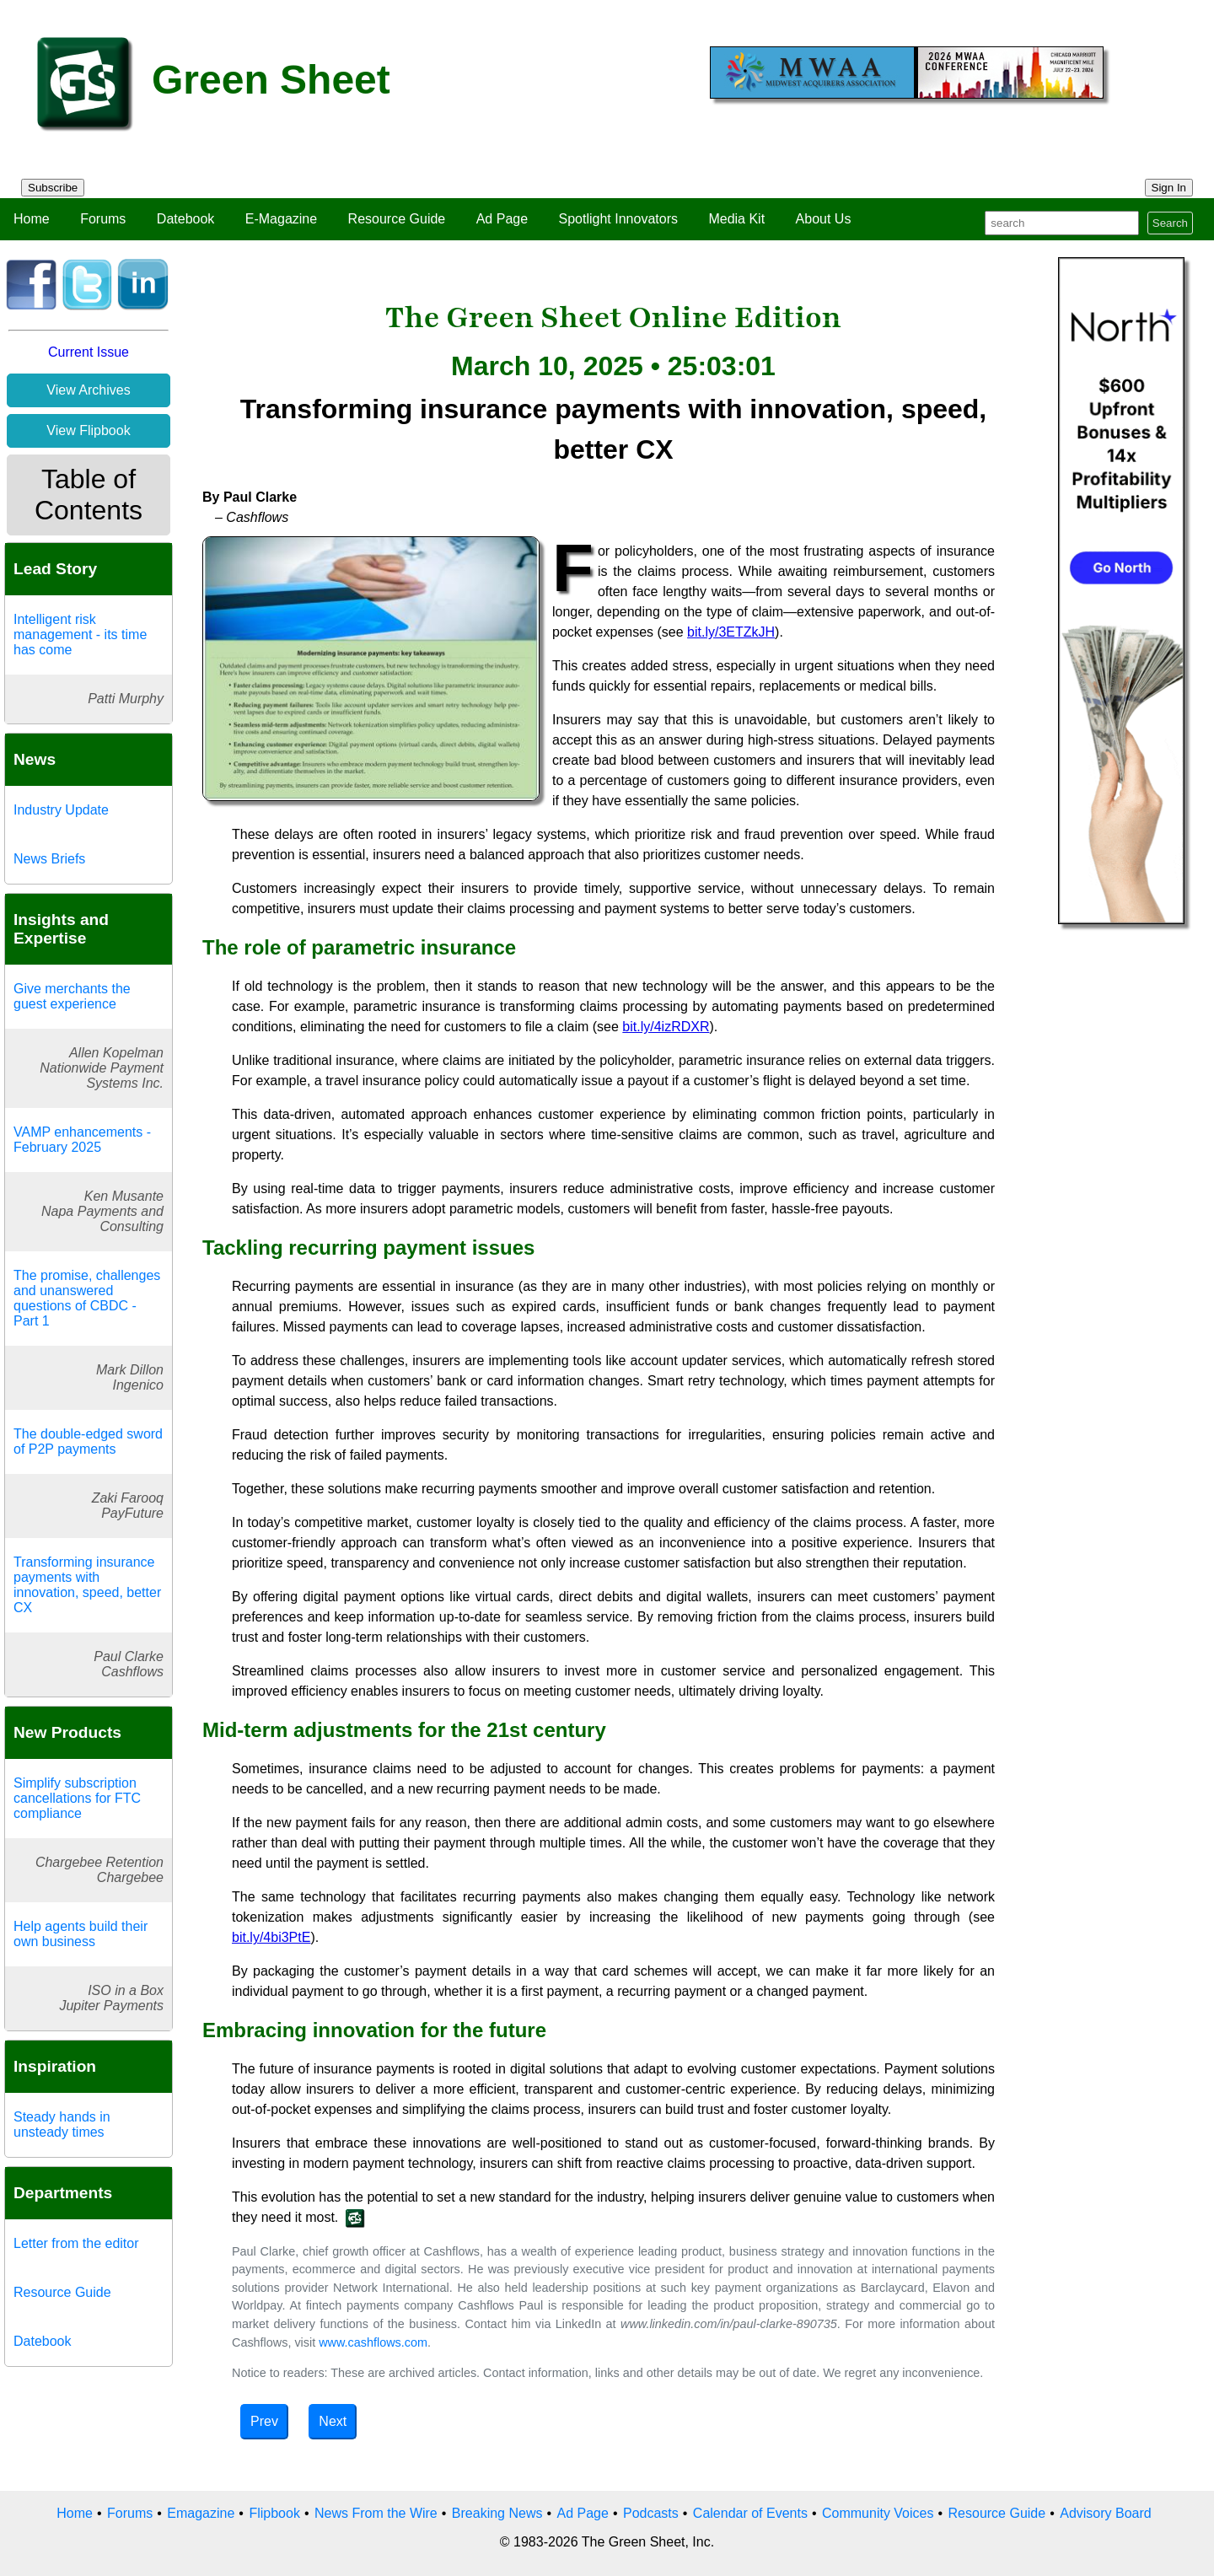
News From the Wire (376, 2513)
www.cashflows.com (373, 2342)
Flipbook (274, 2513)
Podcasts (651, 2513)
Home (31, 219)
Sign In (1169, 187)
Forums (103, 219)
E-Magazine (281, 219)
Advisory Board (1106, 2513)
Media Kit (736, 219)
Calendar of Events (750, 2513)
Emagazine (200, 2513)
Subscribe (53, 187)
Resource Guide (397, 219)
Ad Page (502, 219)
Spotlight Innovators (618, 219)
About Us (823, 219)
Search (1170, 223)
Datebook (186, 219)
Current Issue (88, 352)
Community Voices (878, 2513)
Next (332, 2421)
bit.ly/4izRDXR (665, 1026)
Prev (264, 2421)
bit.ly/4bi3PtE (271, 1937)
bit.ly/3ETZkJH (731, 632)
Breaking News (497, 2513)
